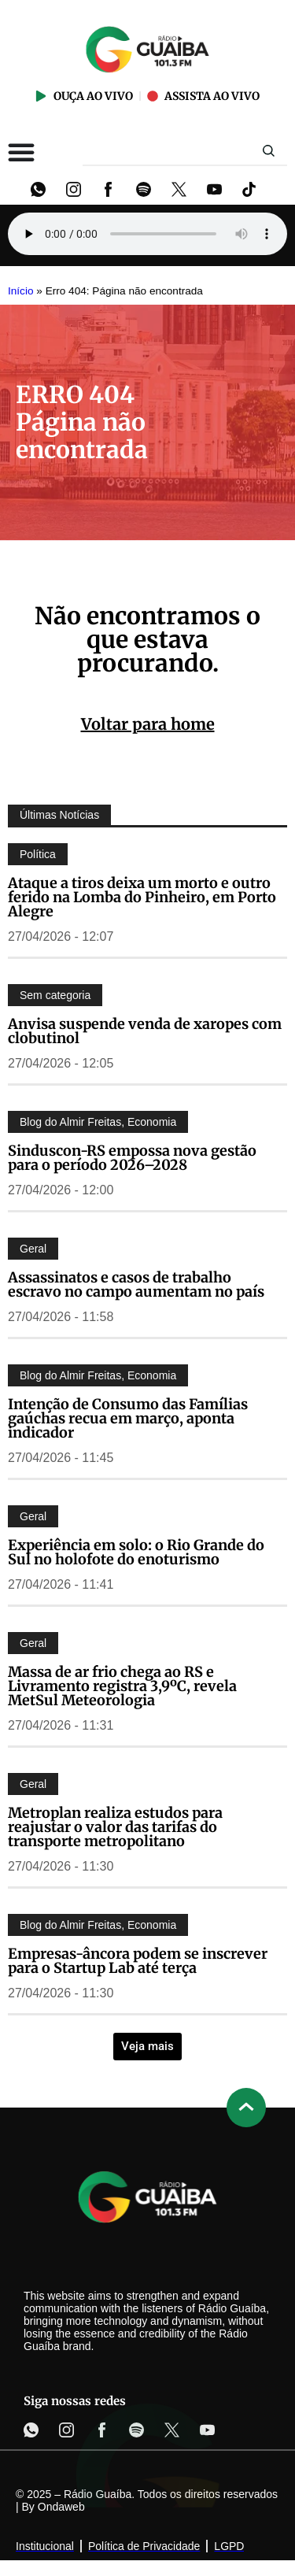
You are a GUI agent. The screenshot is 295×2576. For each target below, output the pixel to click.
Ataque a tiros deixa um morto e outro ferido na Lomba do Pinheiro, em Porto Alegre (142, 897)
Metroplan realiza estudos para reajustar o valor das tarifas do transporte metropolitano (115, 1827)
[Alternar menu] (21, 152)
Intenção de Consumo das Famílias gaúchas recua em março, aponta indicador (128, 1418)
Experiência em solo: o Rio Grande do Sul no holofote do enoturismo (136, 1552)
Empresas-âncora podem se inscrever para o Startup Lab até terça (137, 1961)
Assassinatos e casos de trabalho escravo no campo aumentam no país (136, 1284)
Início (21, 291)
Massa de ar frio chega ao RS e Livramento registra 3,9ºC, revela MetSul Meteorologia (122, 1686)
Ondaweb (61, 2506)
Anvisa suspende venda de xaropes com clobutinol (145, 1031)
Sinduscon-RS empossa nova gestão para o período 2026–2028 (132, 1158)
